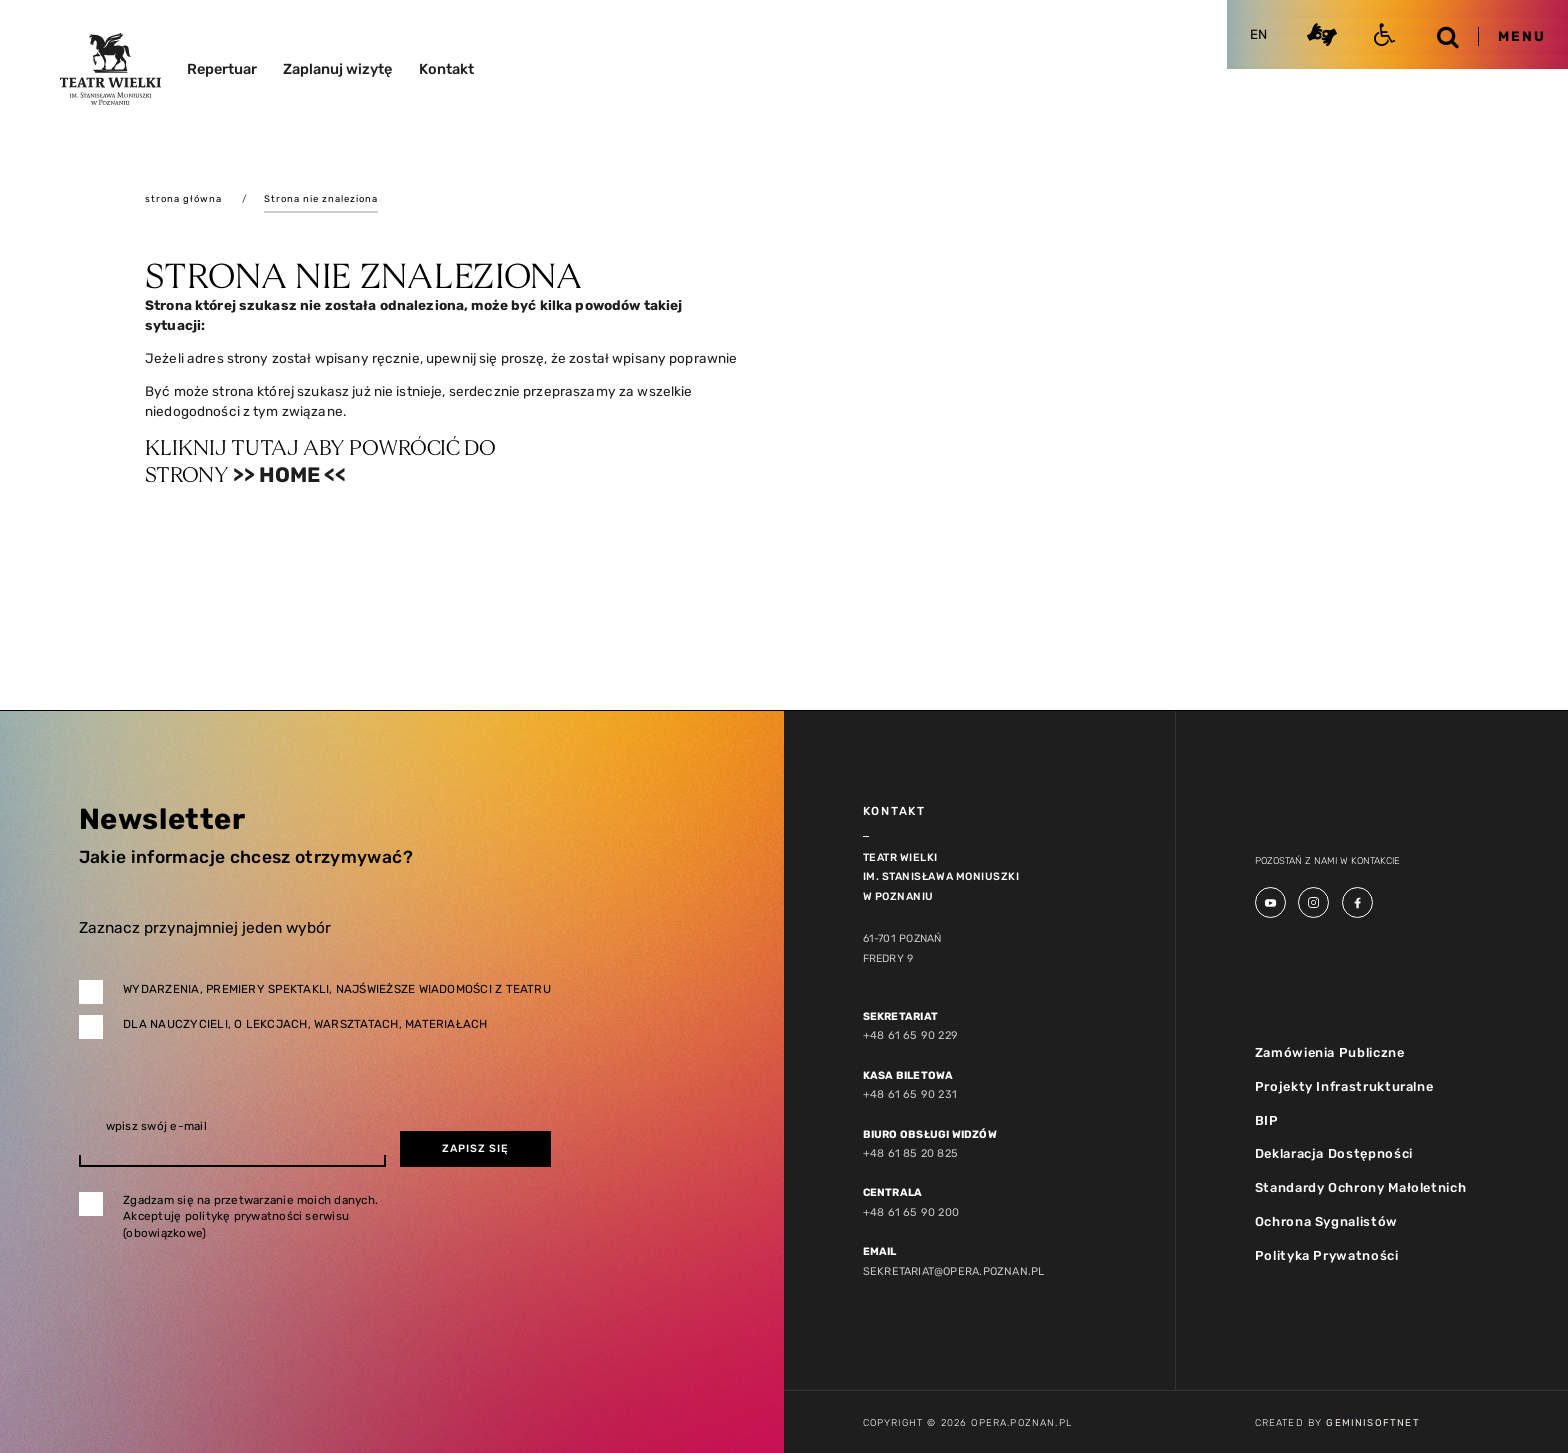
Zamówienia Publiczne (1328, 1052)
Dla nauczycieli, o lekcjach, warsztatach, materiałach (305, 1025)
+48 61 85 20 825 (909, 1153)
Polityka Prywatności (1323, 1253)
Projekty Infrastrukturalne (1341, 1086)
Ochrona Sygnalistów (1324, 1220)
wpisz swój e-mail (156, 1128)
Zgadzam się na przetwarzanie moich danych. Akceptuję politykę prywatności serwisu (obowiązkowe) (250, 1217)
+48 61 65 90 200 (909, 1211)
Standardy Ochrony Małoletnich (1358, 1186)
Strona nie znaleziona (324, 198)
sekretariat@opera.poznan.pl (950, 1269)
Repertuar (222, 69)
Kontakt (446, 69)
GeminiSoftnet (1372, 1420)
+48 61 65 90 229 (908, 1036)
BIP (1266, 1119)
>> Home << (291, 475)
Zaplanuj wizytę (337, 69)
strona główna (184, 198)
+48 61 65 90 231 (907, 1095)
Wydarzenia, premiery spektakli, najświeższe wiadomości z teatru (337, 990)
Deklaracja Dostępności (1332, 1153)
